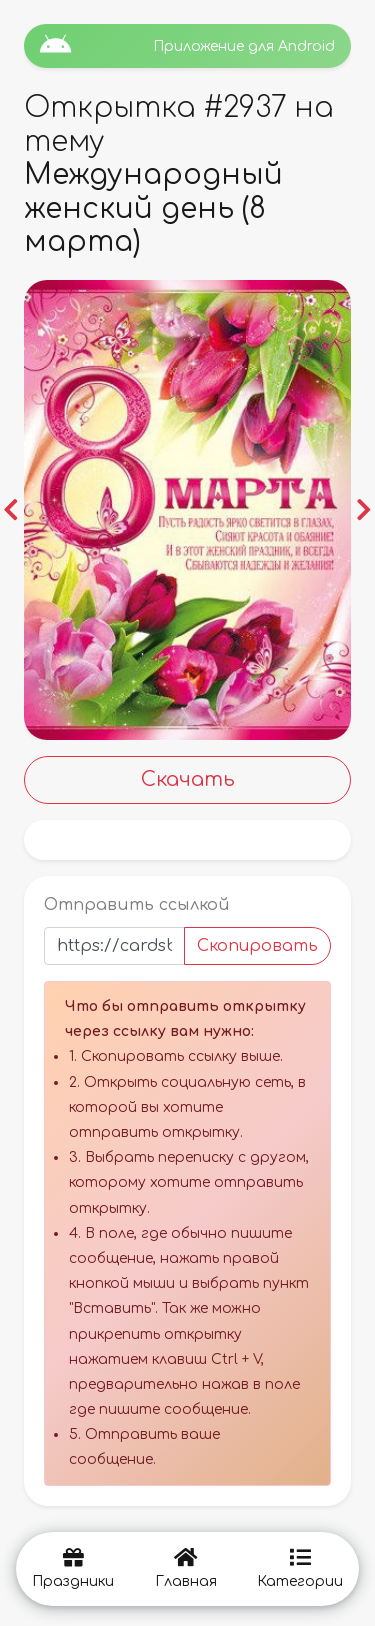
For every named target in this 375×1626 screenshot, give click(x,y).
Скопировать (257, 946)
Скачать (188, 779)
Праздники (73, 1568)
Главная (186, 1568)
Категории (300, 1568)
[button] (11, 510)
